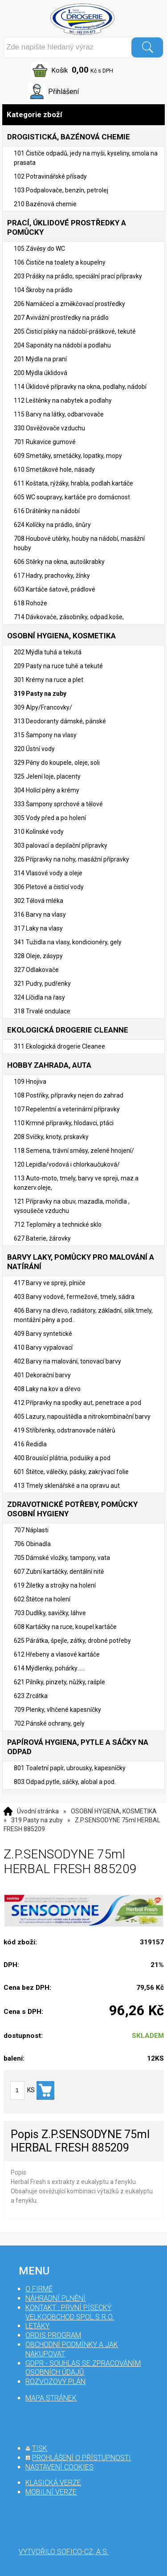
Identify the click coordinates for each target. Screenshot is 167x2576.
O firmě (39, 2289)
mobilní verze (51, 2492)
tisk (39, 2448)
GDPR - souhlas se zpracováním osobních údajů (83, 2368)
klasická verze (53, 2482)
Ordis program (53, 2335)
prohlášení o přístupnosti (81, 2458)
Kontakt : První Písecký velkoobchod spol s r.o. (69, 2312)
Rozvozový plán (55, 2381)
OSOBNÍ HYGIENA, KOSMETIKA (114, 1811)
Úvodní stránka (38, 1811)
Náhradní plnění (55, 2298)
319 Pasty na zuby (37, 1820)
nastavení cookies (59, 2467)
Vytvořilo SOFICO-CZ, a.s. (64, 2551)
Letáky (37, 2326)
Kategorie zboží (83, 115)
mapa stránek (51, 2398)
